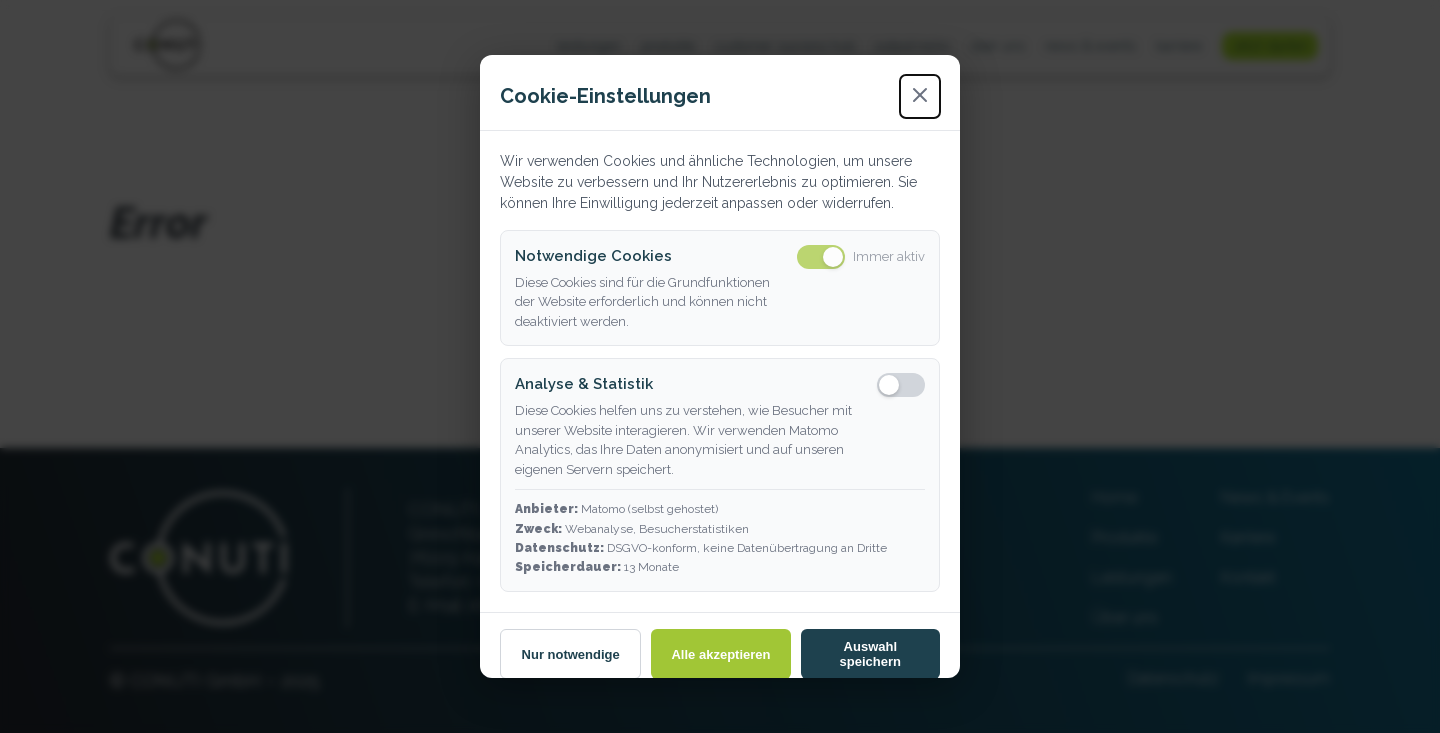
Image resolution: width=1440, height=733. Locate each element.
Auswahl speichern (870, 654)
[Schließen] (920, 96)
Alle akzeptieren (720, 654)
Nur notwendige (571, 654)
